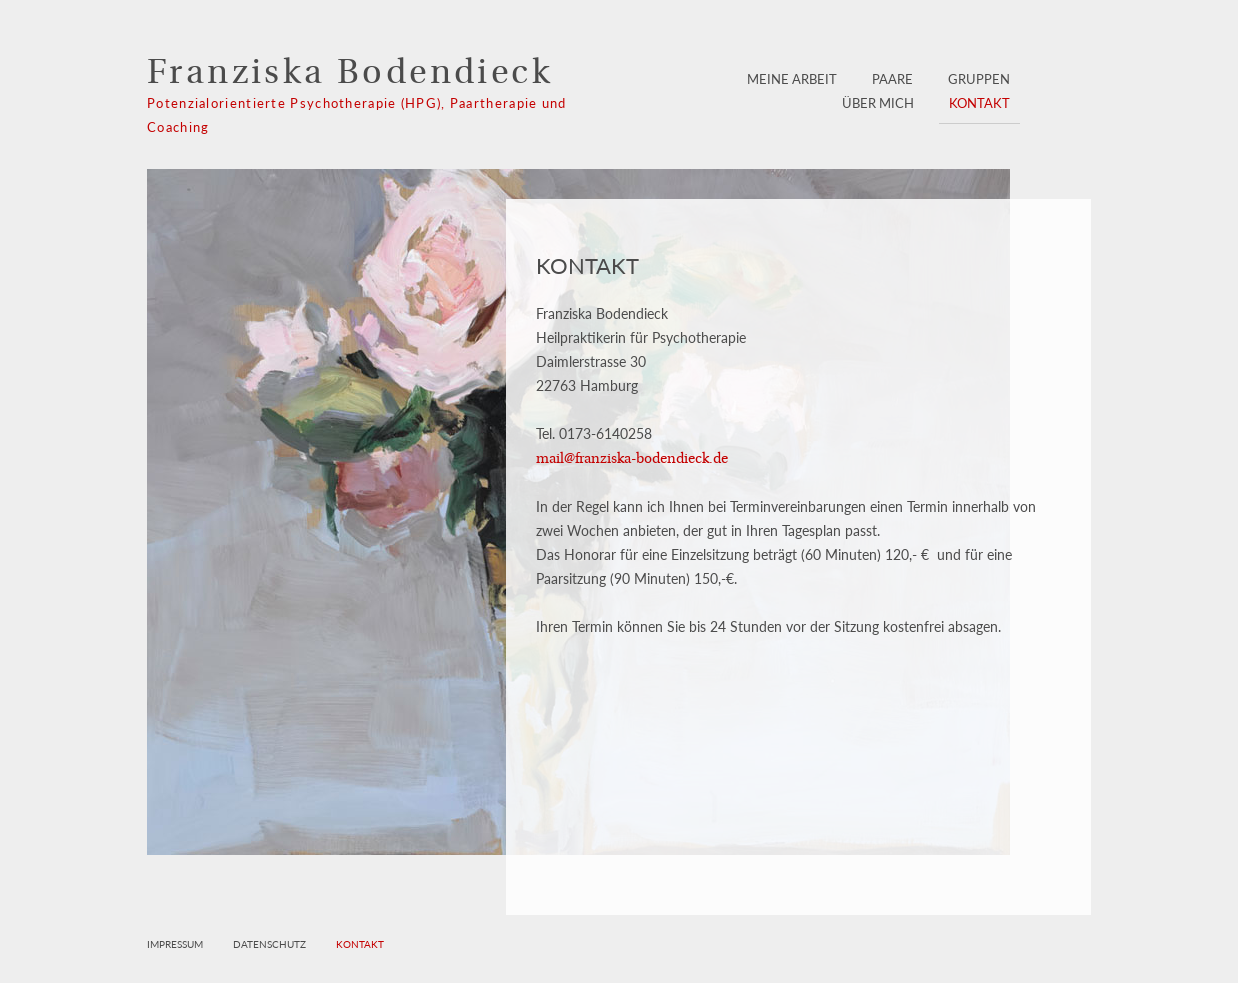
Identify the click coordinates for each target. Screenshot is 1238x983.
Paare (892, 79)
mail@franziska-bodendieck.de (632, 459)
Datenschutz (269, 944)
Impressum (175, 944)
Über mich (878, 103)
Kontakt (979, 103)
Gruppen (979, 79)
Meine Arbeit (792, 79)
